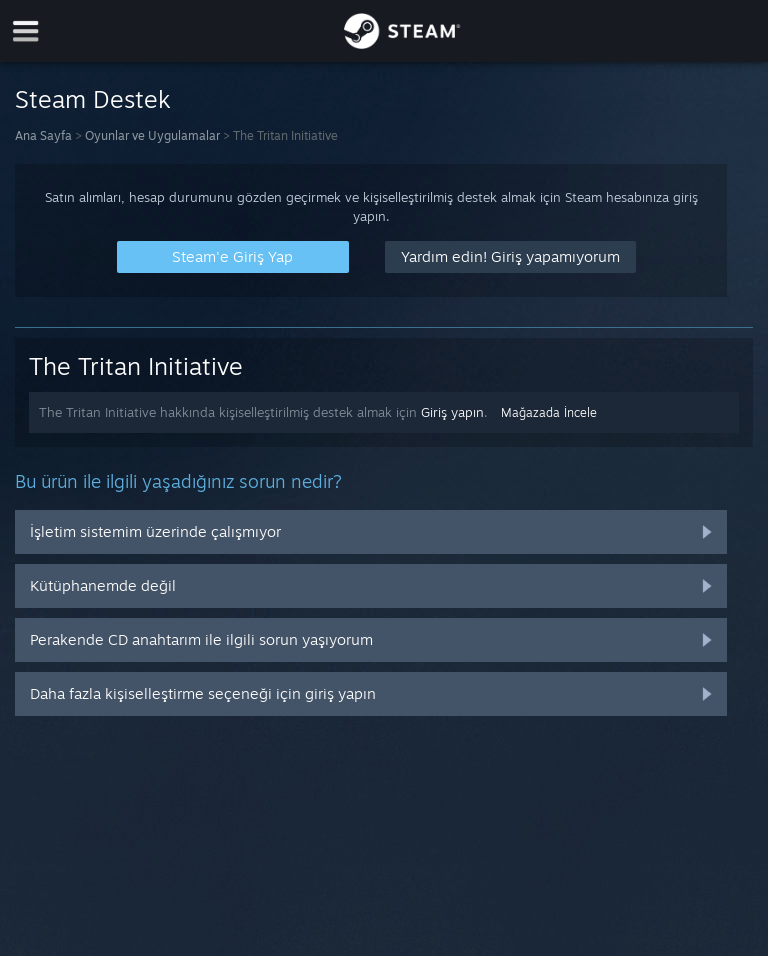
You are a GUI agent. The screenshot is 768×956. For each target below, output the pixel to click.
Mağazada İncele (549, 412)
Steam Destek (93, 99)
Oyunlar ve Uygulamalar (152, 135)
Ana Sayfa (43, 135)
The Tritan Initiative (136, 366)
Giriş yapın (452, 412)
